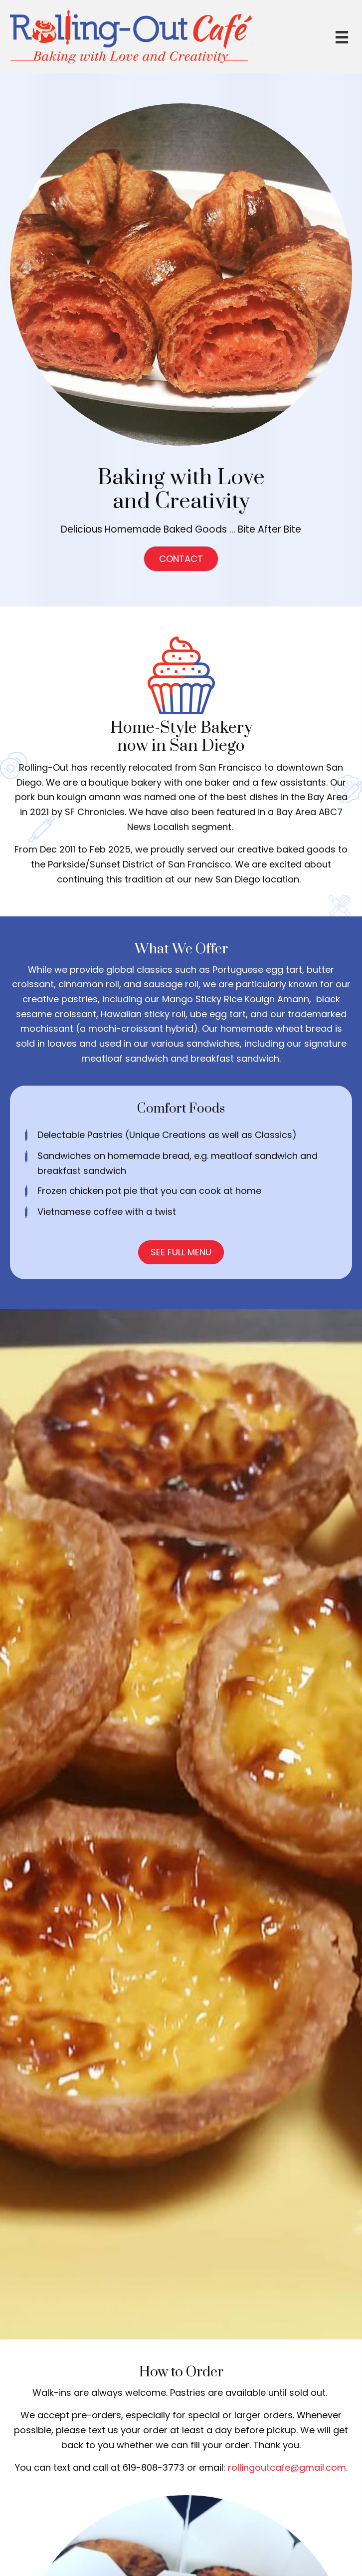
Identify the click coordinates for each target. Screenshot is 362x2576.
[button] (181, 559)
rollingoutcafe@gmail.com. (288, 2467)
